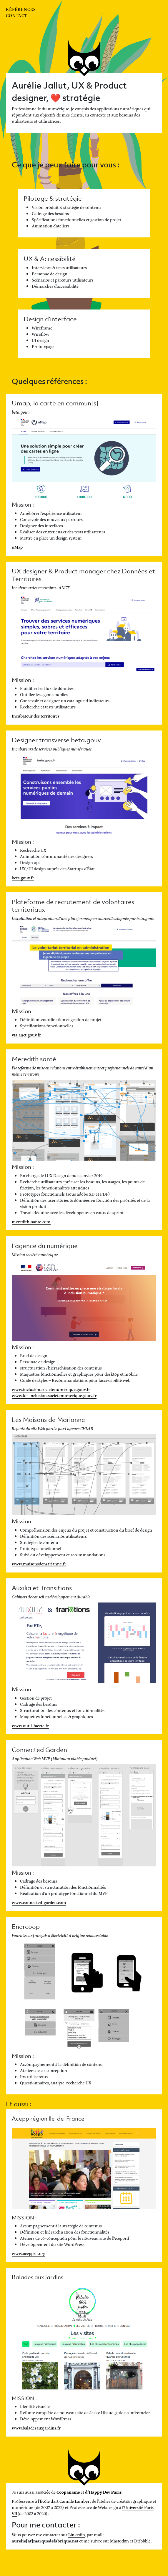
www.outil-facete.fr (30, 1725)
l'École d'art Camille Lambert (64, 2501)
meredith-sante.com (31, 1221)
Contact (16, 15)
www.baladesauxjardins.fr (36, 2427)
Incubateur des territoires (35, 716)
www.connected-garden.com (39, 1902)
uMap (17, 547)
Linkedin (76, 2534)
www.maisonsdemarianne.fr (39, 1563)
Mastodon (119, 2540)
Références (21, 9)
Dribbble (142, 2540)
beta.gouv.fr (23, 877)
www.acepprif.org (28, 2253)
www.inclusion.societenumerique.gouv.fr (51, 1389)
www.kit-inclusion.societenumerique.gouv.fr (54, 1395)
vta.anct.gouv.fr (26, 1034)
